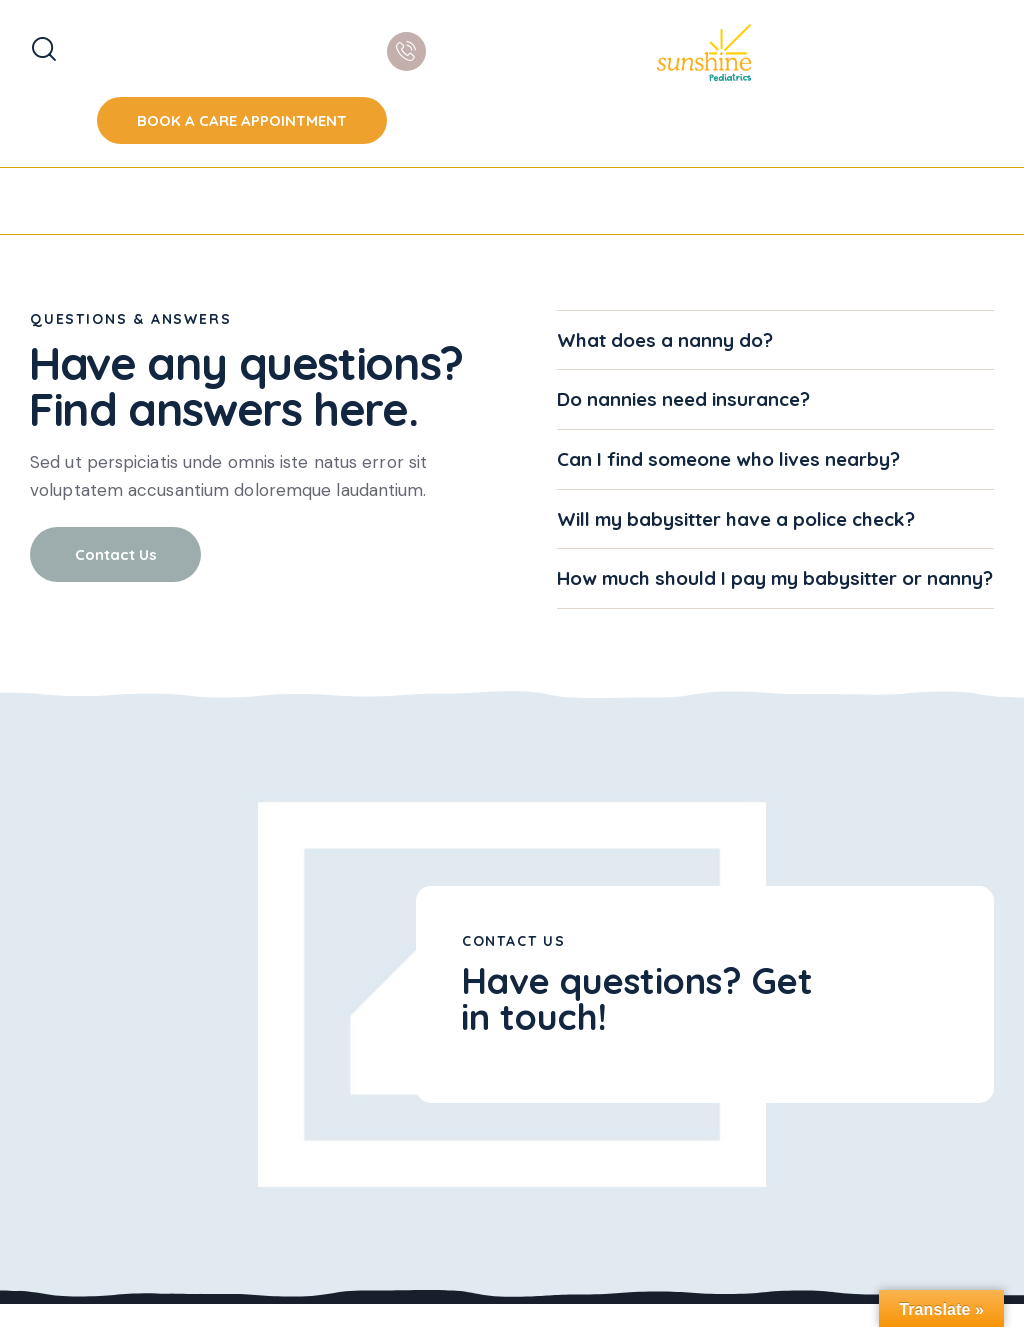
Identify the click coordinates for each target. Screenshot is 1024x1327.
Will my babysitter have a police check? (737, 519)
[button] (775, 341)
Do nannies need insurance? (683, 399)
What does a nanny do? (665, 340)
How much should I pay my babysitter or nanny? (741, 591)
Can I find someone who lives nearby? (729, 459)
